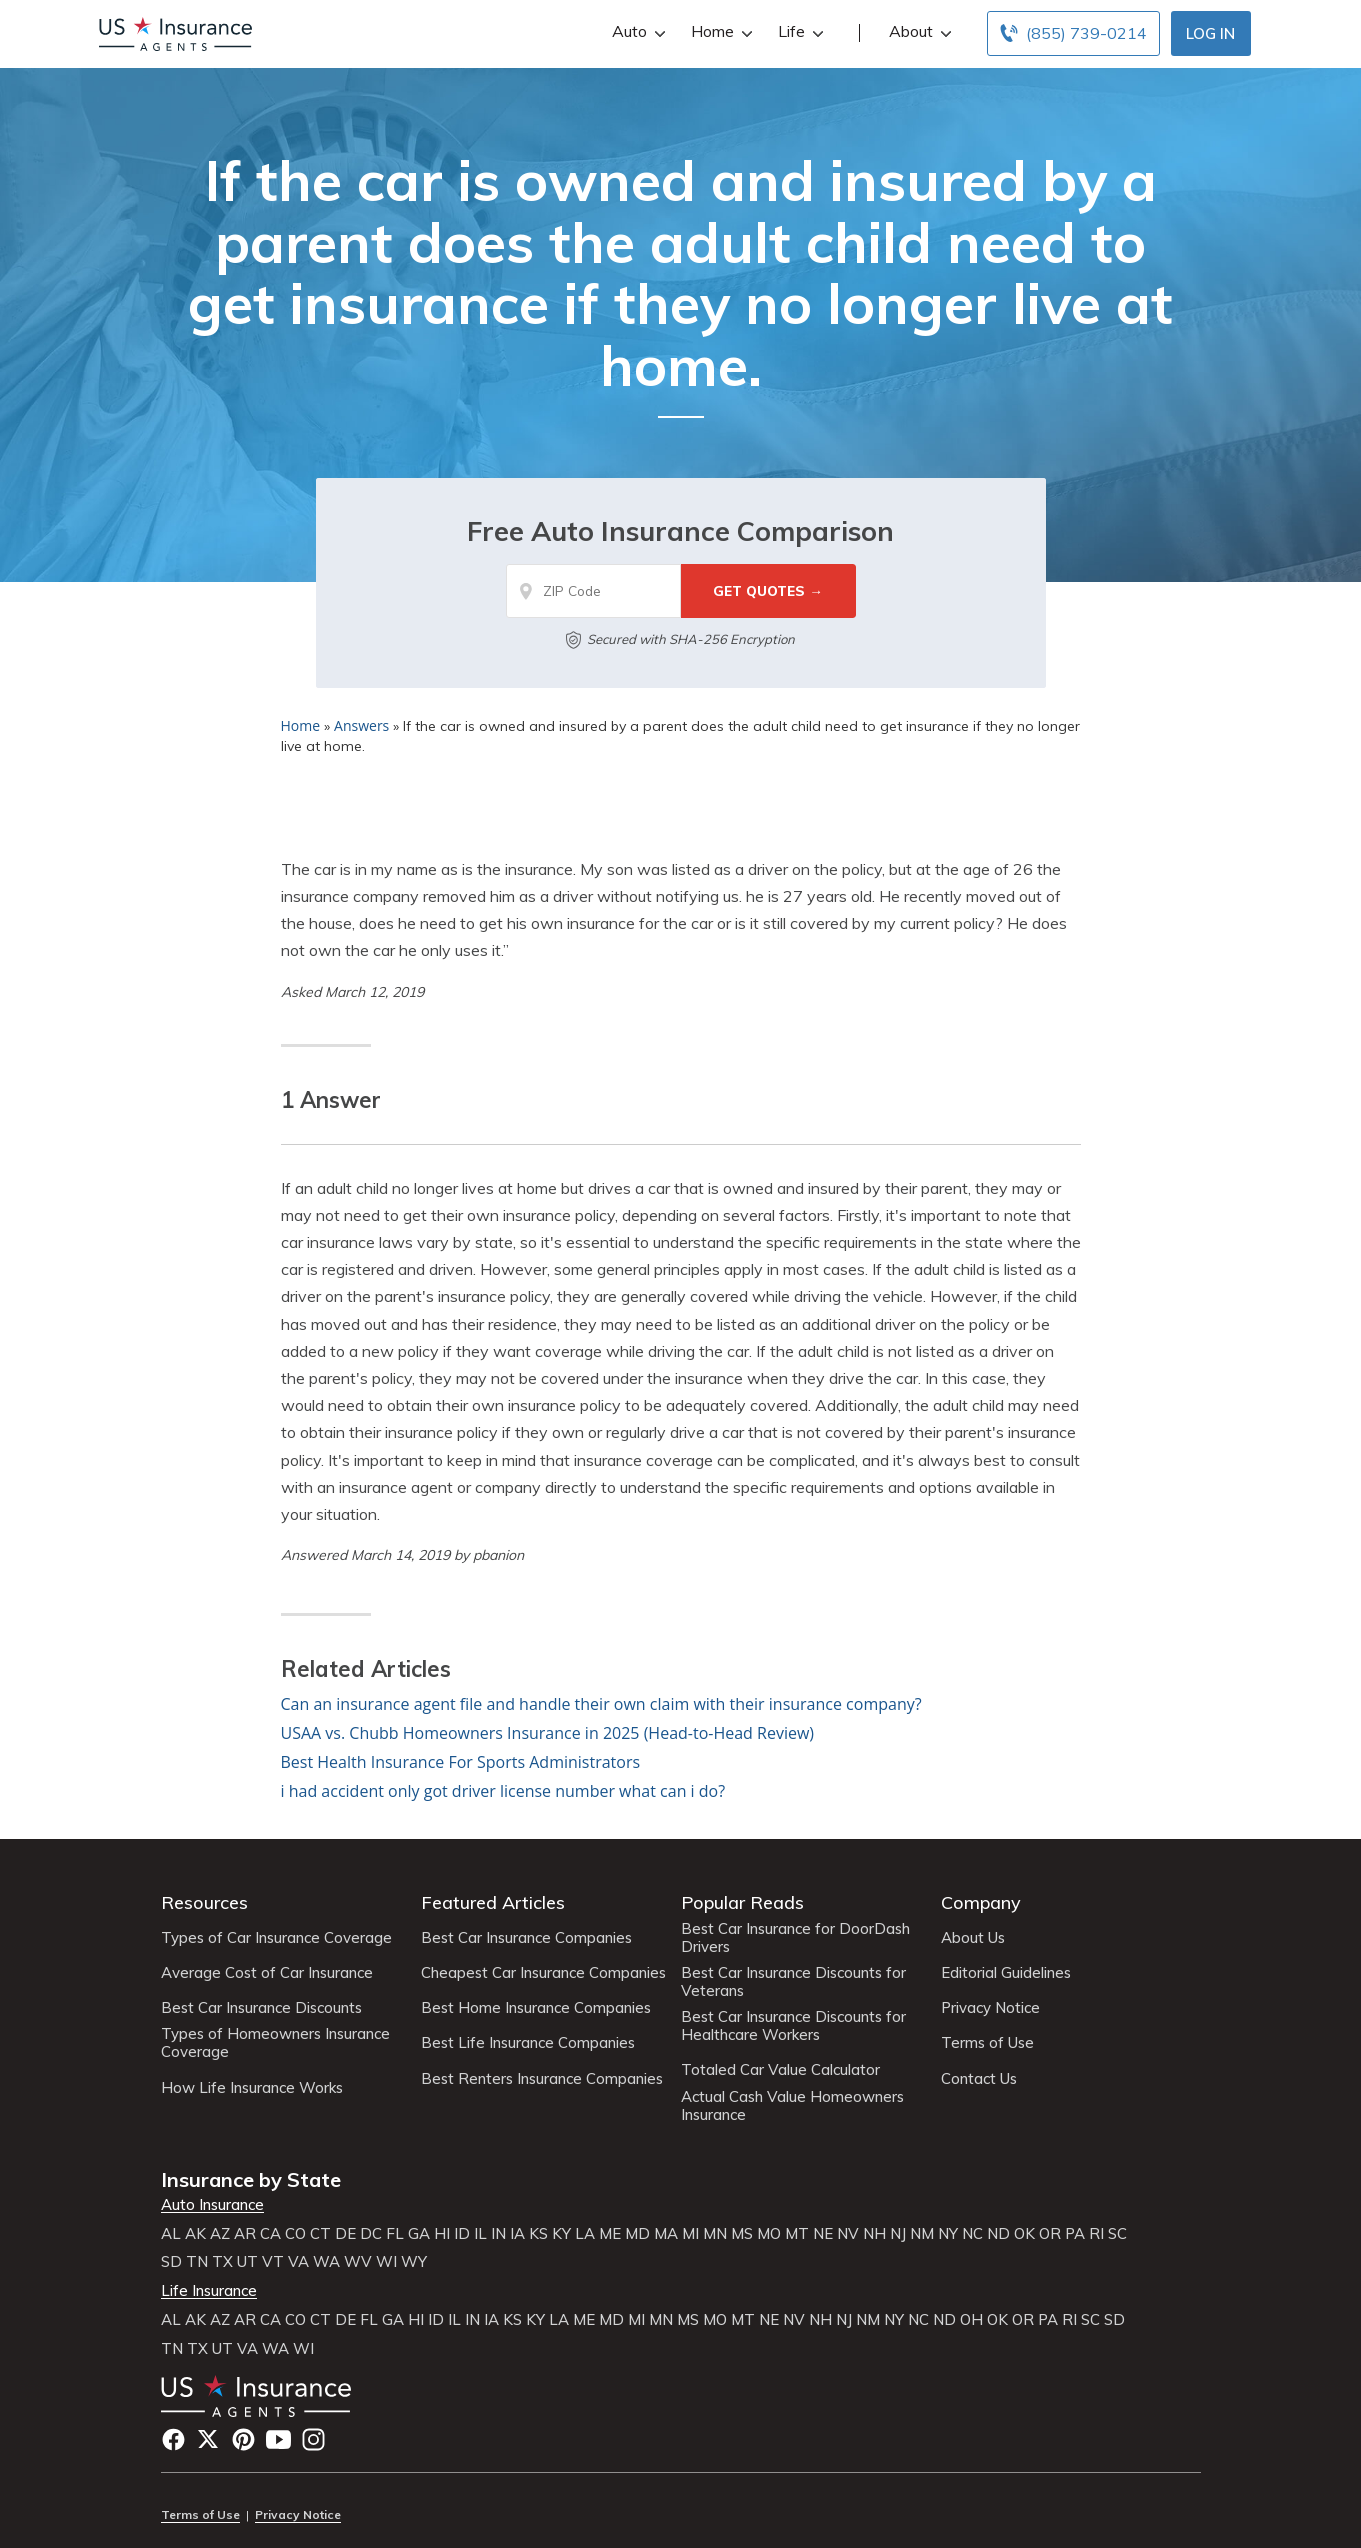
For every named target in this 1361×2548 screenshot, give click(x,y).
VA (298, 2262)
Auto (636, 31)
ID (462, 2234)
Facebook (173, 2439)
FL (395, 2234)
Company (981, 1902)
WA (326, 2262)
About (918, 31)
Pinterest (243, 2439)
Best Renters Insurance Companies (542, 2079)
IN (498, 2234)
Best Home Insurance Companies (536, 2008)
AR (245, 2234)
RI (1096, 2234)
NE (823, 2234)
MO (769, 2234)
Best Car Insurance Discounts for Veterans (793, 1982)
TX (222, 2262)
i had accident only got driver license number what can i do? (503, 1791)
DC (371, 2234)
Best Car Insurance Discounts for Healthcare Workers (793, 2026)
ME (610, 2234)
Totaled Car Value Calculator (780, 2070)
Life (798, 31)
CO (295, 2234)
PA (1075, 2234)
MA (666, 2234)
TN (197, 2262)
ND (998, 2234)
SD (171, 2262)
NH (874, 2234)
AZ (220, 2234)
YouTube (278, 2439)
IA (517, 2234)
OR (1050, 2234)
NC (972, 2234)
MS (742, 2234)
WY (414, 2262)
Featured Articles (493, 1902)
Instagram (313, 2439)
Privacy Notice (990, 2008)
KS (538, 2234)
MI (690, 2234)
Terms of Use (987, 2043)
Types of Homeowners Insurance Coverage (275, 2043)
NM (922, 2234)
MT (797, 2234)
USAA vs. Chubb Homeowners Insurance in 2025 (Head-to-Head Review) (548, 1733)
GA (419, 2234)
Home (719, 31)
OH (971, 2320)
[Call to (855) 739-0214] (1073, 33)
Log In (1210, 33)
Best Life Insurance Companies (528, 2043)
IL (480, 2234)
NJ (898, 2234)
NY (948, 2234)
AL (171, 2234)
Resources (204, 1902)
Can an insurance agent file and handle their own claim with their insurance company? (601, 1704)
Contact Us (979, 2079)
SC (1117, 2234)
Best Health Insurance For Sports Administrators (461, 1762)
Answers (361, 725)
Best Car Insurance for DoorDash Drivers (795, 1938)
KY (561, 2234)
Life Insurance (209, 2291)
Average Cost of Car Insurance (267, 1973)
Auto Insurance (212, 2205)
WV (358, 2262)
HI (442, 2234)
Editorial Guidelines (1006, 1973)
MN (715, 2234)
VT (273, 2262)
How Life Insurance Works (252, 2088)
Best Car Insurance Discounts (261, 2008)
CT (320, 2234)
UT (247, 2262)
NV (848, 2234)
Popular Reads (742, 1902)
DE (345, 2234)
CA (270, 2234)
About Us (973, 1938)
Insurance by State (251, 2179)
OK (1024, 2234)
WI (386, 2262)
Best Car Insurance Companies (526, 1938)
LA (585, 2234)
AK (195, 2234)
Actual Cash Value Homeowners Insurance (792, 2106)
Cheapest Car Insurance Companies (543, 1973)
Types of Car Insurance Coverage (276, 1938)
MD (637, 2234)
